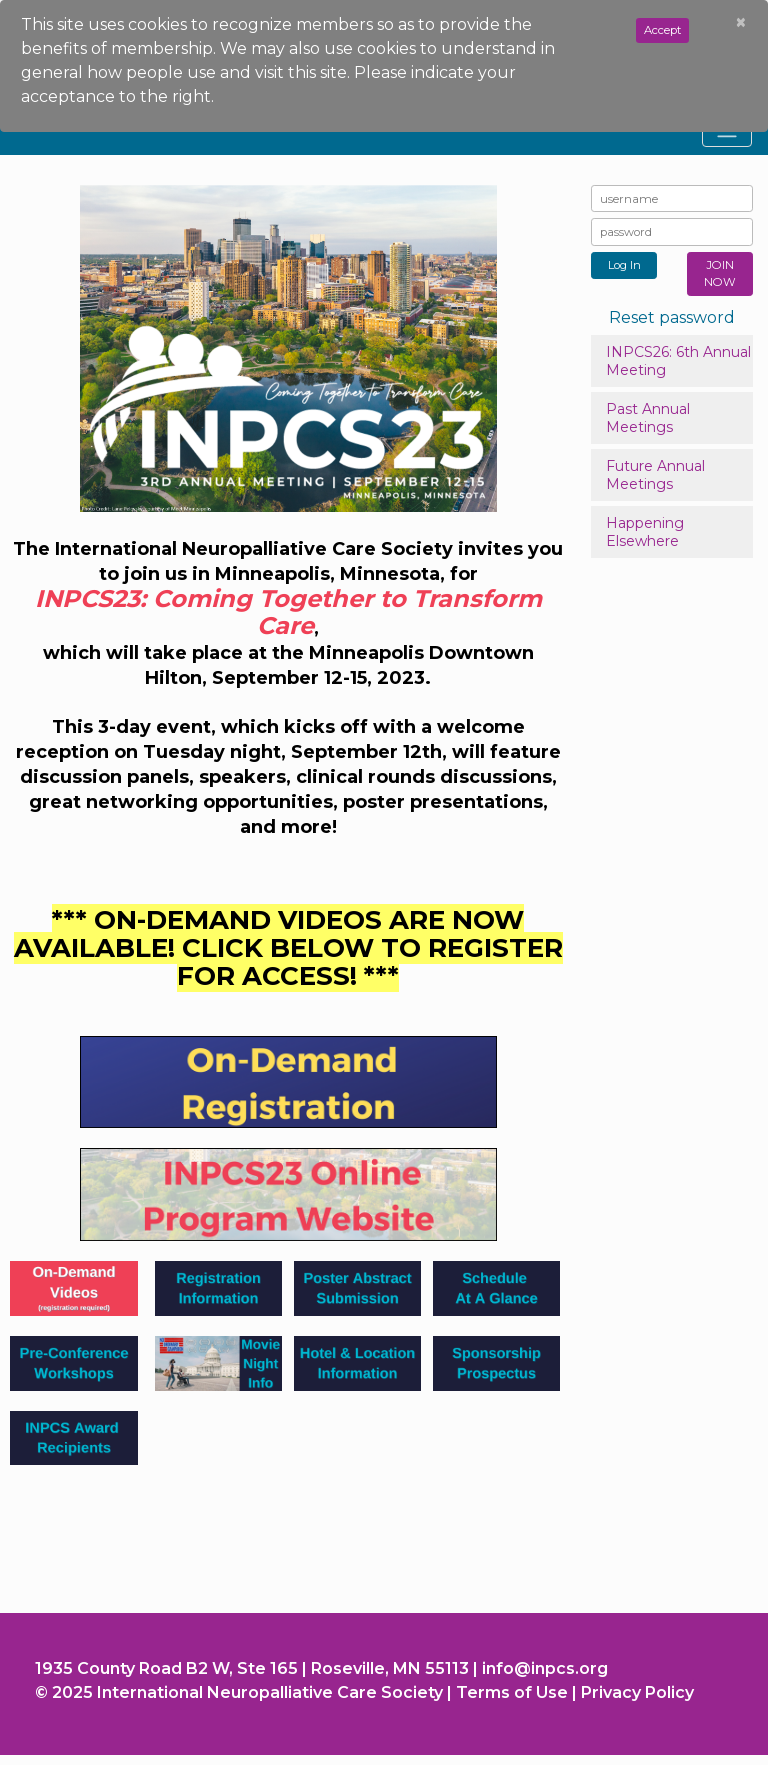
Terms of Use (512, 1692)
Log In (624, 265)
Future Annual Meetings (655, 475)
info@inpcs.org (545, 1668)
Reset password (672, 317)
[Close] (741, 23)
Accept (662, 30)
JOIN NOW (720, 273)
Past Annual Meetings (648, 418)
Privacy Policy (637, 1692)
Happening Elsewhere (645, 532)
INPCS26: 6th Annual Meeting (678, 361)
